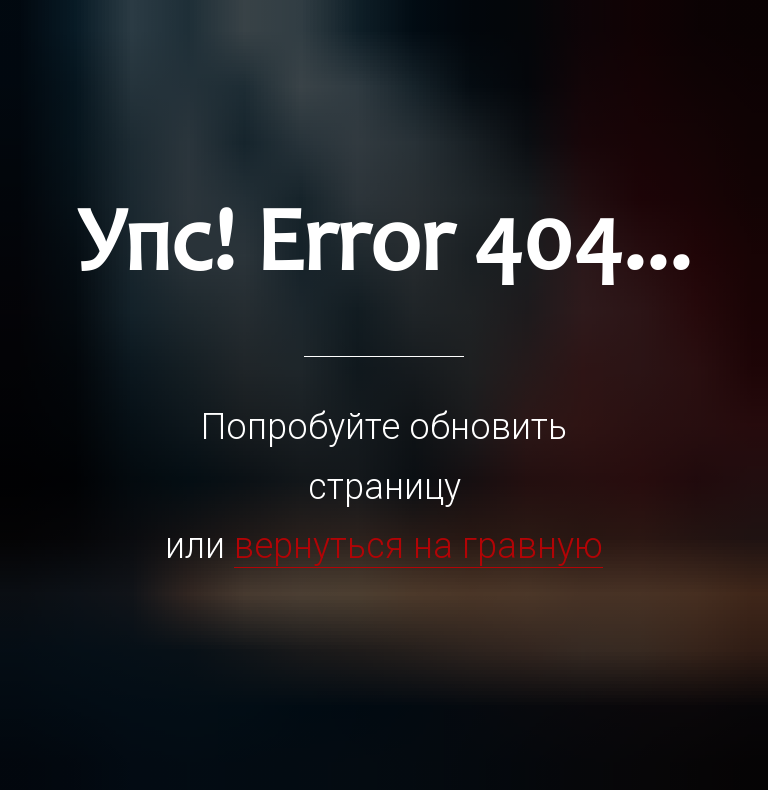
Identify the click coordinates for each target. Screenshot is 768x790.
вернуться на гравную (418, 546)
